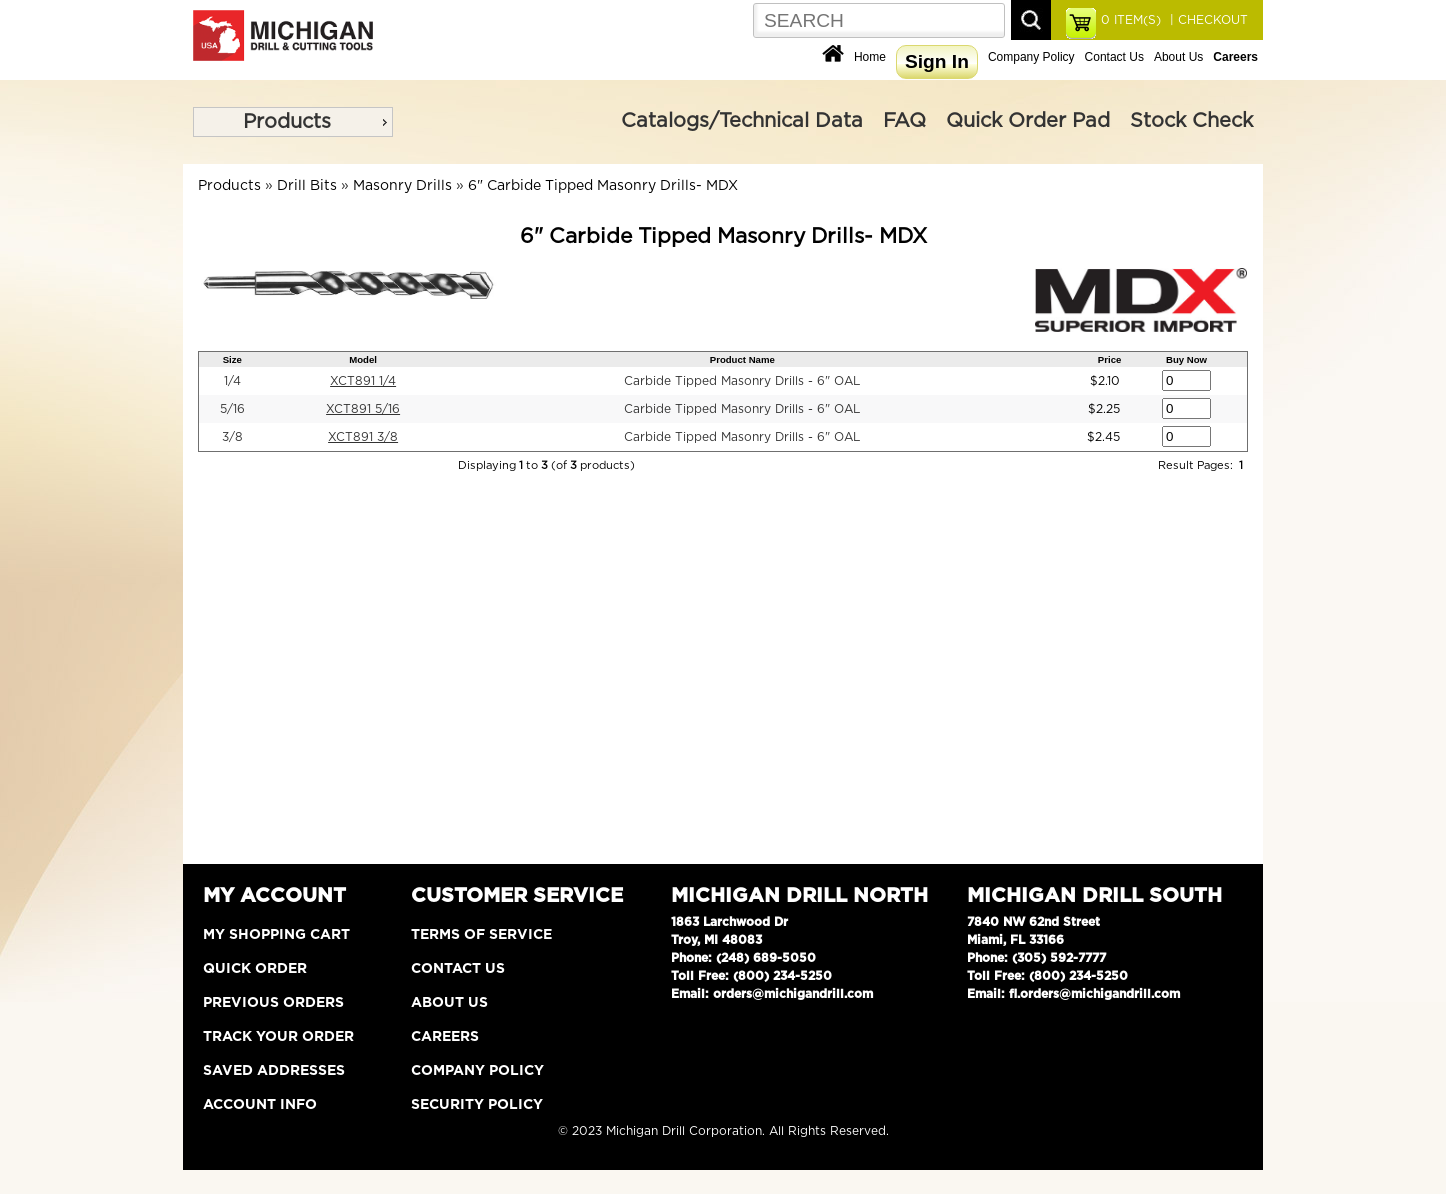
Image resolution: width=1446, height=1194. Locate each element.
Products (287, 122)
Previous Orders (273, 1003)
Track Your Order (278, 1037)
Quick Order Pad (1028, 121)
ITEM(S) (1131, 20)
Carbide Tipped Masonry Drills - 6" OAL (742, 381)
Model (363, 359)
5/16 (232, 409)
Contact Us (1114, 57)
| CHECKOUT (1207, 20)
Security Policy (477, 1105)
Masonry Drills (402, 186)
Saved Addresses (274, 1071)
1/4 (232, 381)
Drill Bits (307, 186)
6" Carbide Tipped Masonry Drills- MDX (603, 186)
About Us (1178, 57)
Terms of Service (481, 935)
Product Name (742, 359)
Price (1109, 359)
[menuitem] (293, 122)
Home (870, 57)
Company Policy (1031, 57)
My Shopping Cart (276, 935)
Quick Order (255, 969)
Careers (445, 1037)
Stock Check (1191, 121)
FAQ (904, 121)
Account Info (260, 1105)
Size (232, 359)
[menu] (293, 122)
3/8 (232, 437)
